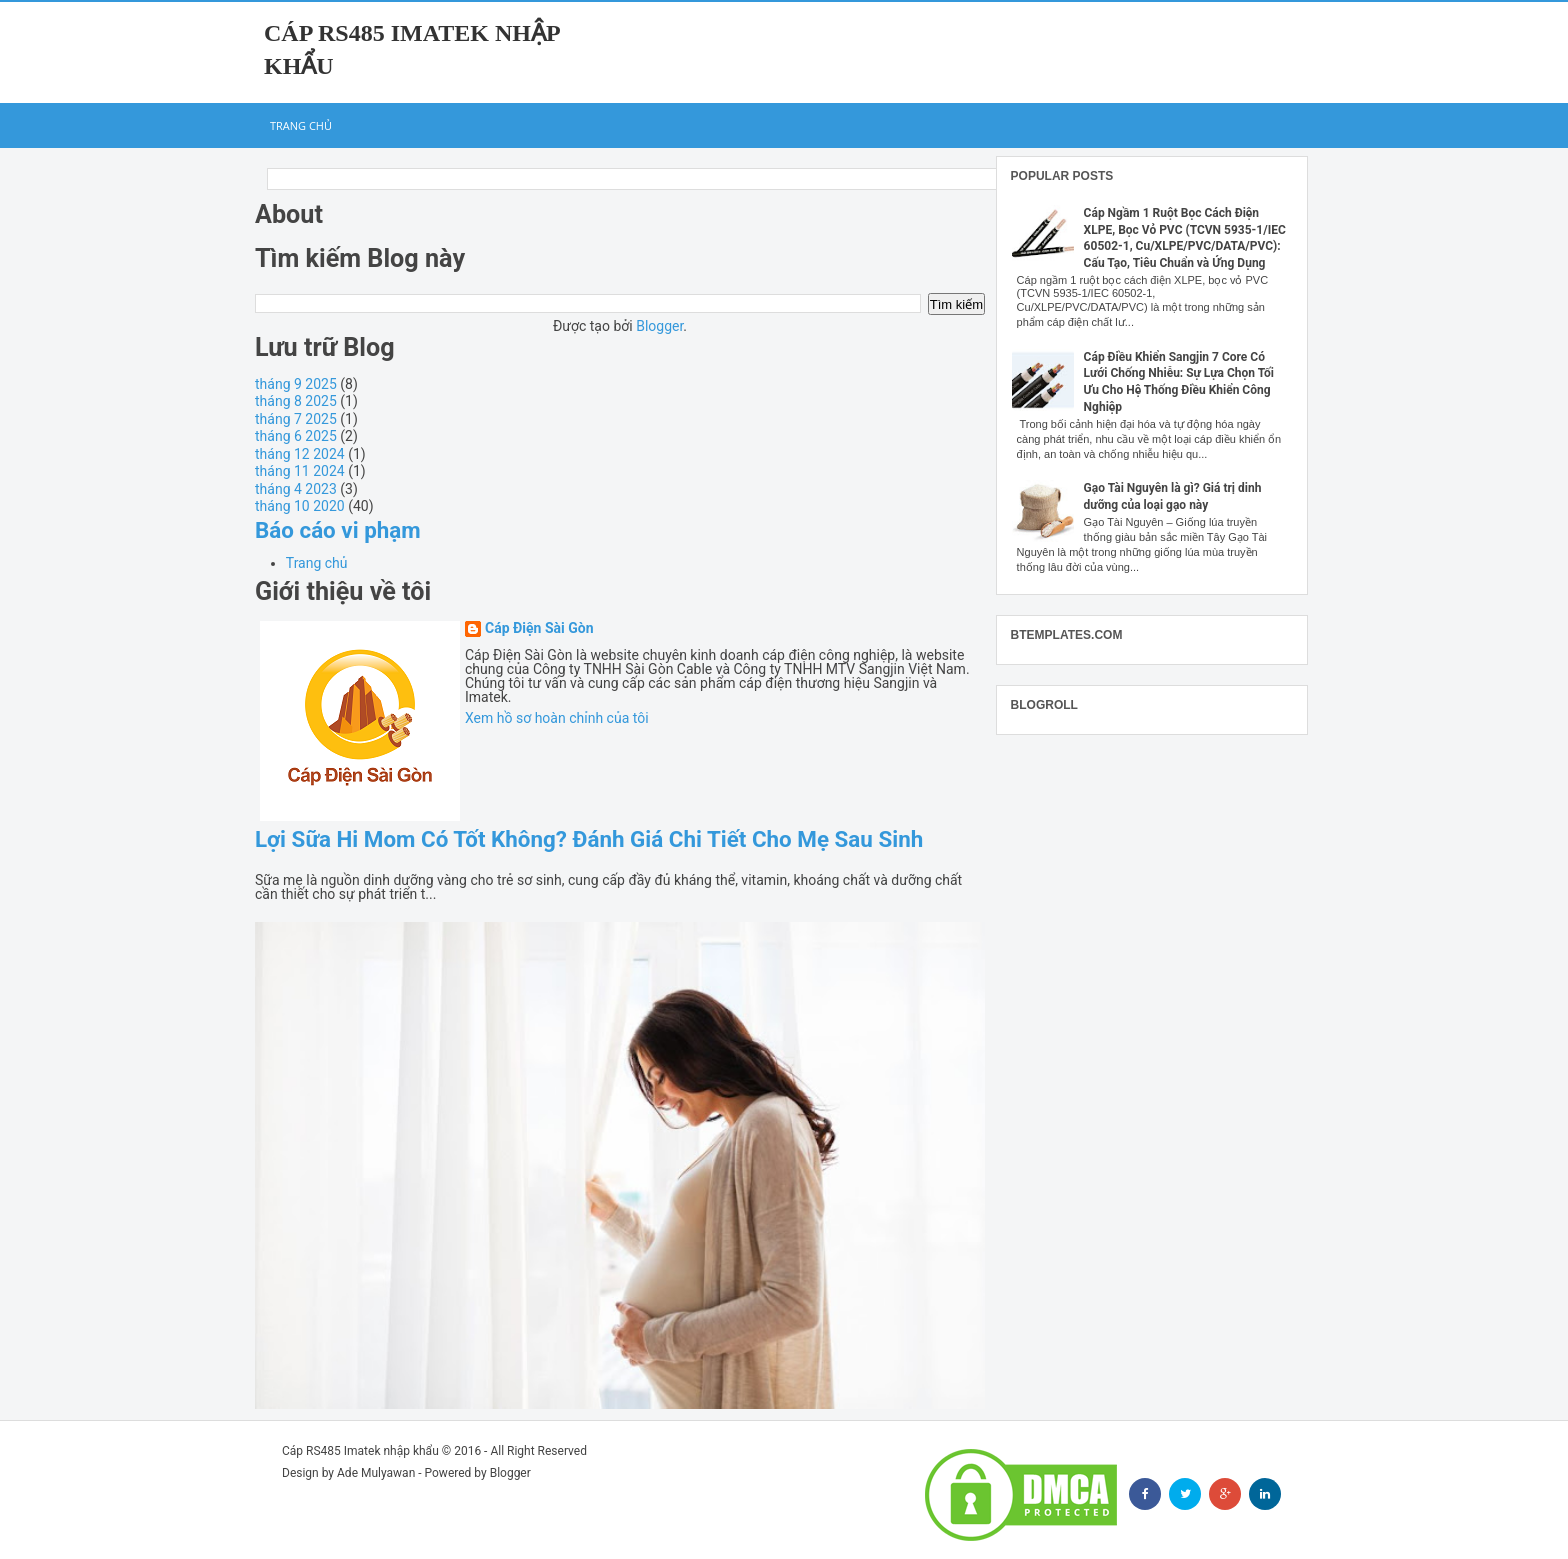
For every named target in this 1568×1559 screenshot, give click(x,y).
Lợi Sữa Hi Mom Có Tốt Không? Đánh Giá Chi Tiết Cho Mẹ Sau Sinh (589, 839)
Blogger (659, 326)
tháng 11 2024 (300, 471)
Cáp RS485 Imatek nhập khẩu (360, 1451)
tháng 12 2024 (300, 454)
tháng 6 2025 (296, 436)
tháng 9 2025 (296, 384)
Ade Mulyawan (376, 1473)
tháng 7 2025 (296, 419)
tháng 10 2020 (300, 506)
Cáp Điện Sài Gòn (539, 628)
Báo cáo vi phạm (338, 530)
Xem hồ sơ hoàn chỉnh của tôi (557, 718)
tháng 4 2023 (296, 489)
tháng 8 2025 (296, 401)
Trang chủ (301, 125)
